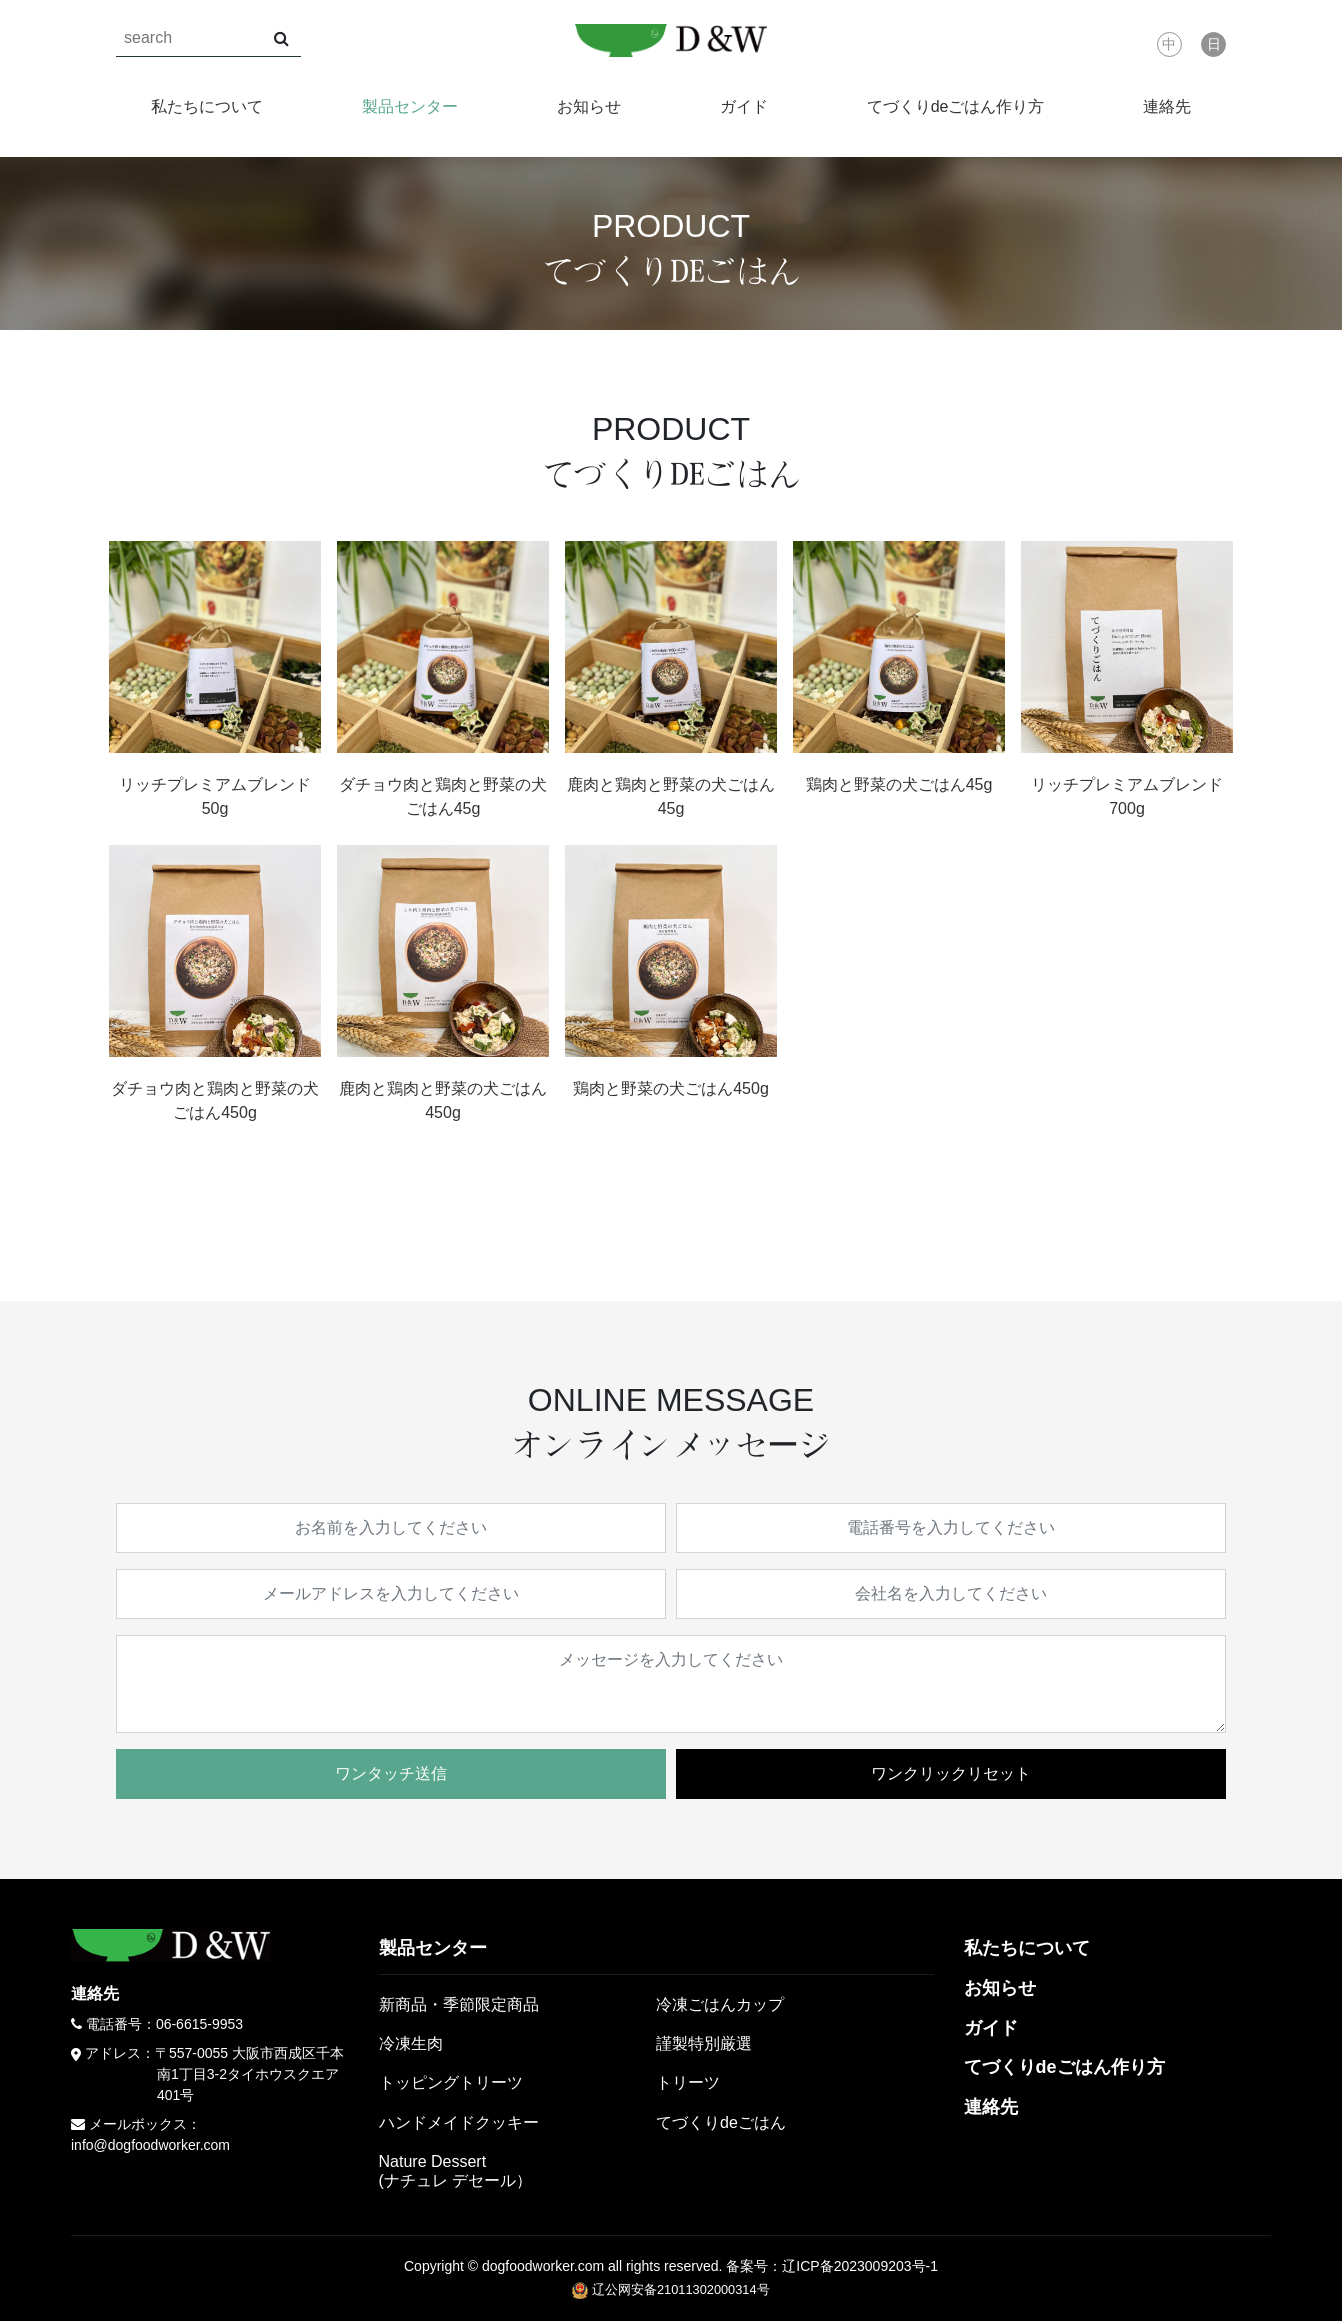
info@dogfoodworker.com (150, 2145)
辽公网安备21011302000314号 (670, 2289)
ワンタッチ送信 (391, 1773)
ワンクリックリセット (951, 1773)
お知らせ (589, 106)
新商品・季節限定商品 (459, 2004)
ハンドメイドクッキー (459, 2122)
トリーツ (688, 2082)
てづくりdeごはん (721, 2122)
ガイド (744, 106)
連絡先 (1167, 106)
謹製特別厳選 (704, 2043)
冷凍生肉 (411, 2043)
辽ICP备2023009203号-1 (860, 2266)
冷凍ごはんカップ (720, 2004)
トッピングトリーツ (451, 2082)
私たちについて (207, 106)
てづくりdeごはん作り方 (956, 106)
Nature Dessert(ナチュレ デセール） (456, 2171)
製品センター (410, 106)
